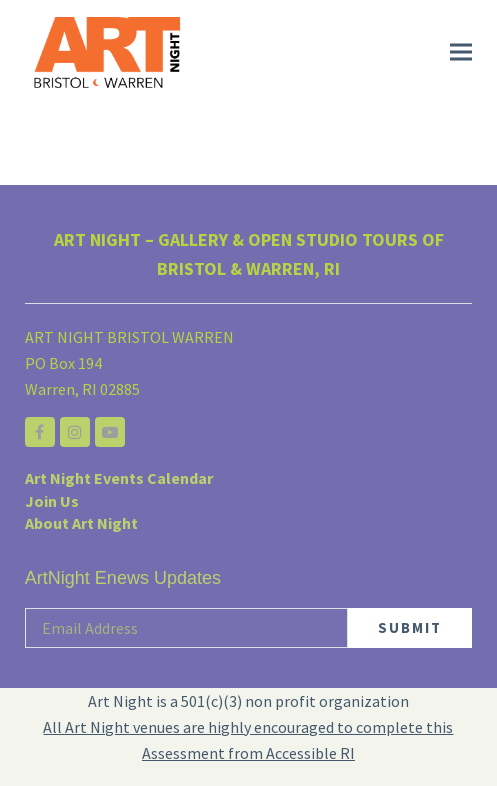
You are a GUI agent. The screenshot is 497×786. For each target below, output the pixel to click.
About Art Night (81, 523)
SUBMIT (410, 627)
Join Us (52, 501)
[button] (461, 52)
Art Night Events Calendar (119, 478)
